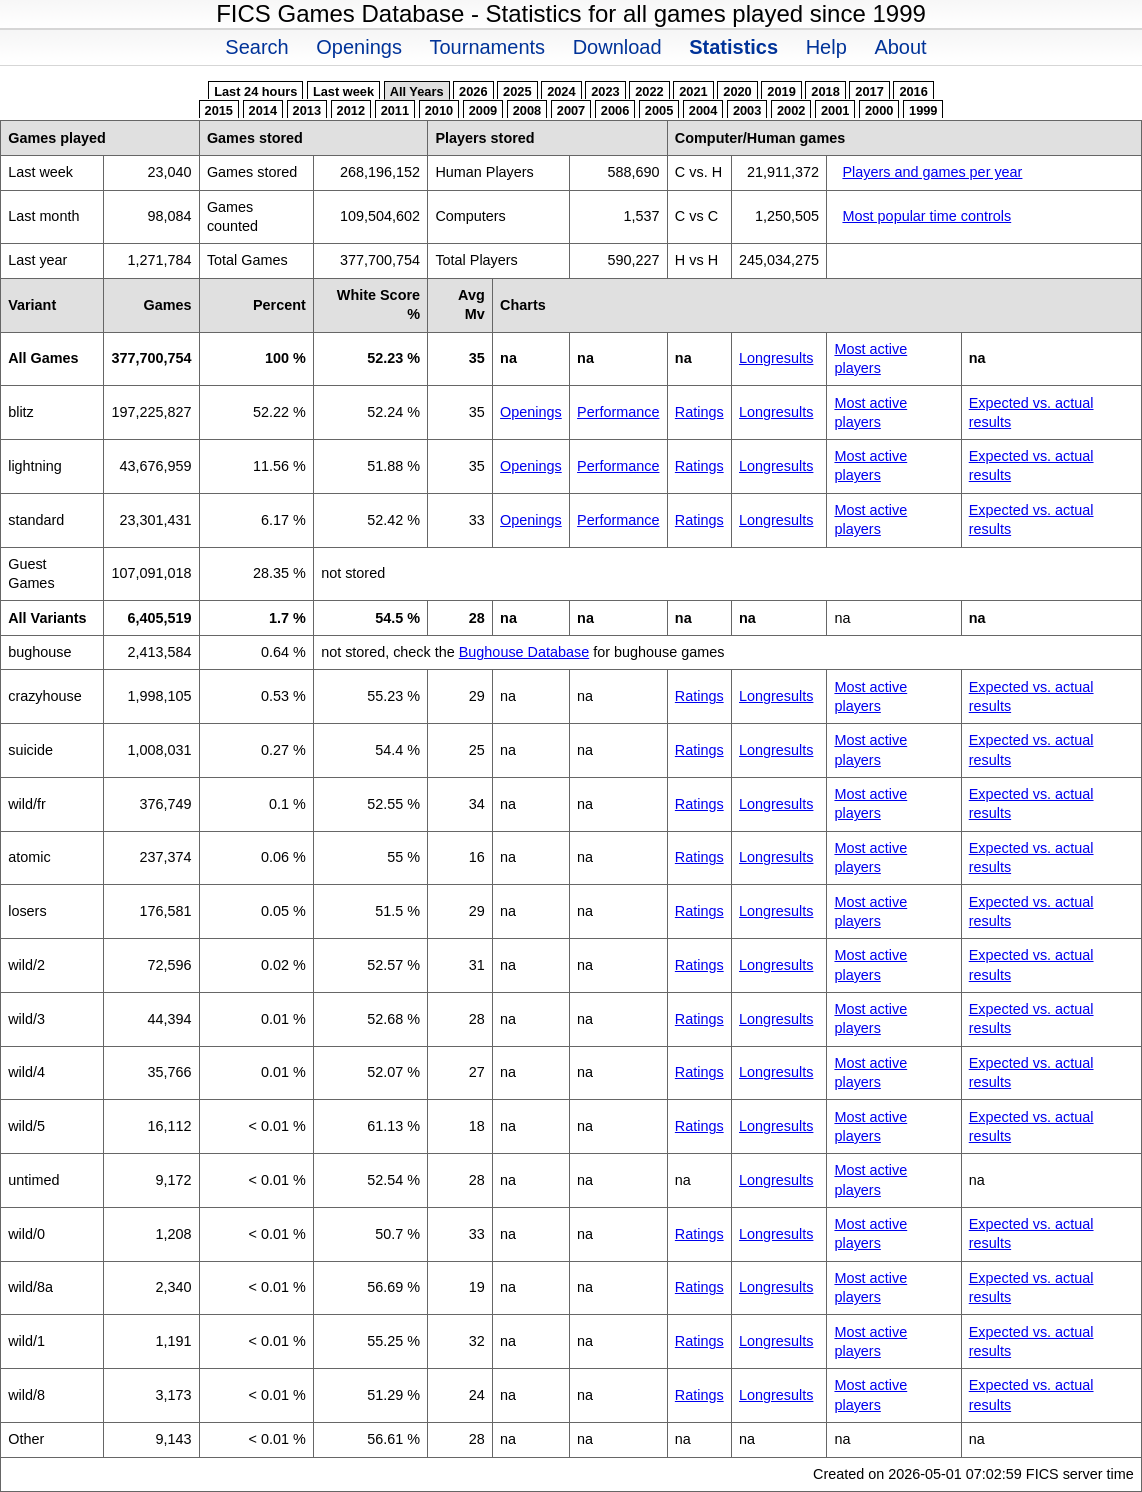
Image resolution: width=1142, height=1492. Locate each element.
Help (826, 47)
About (900, 47)
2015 (219, 110)
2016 (913, 91)
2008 (527, 110)
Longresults (776, 358)
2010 (439, 110)
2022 (649, 91)
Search (256, 47)
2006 (615, 110)
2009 (483, 110)
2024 (561, 91)
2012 (351, 110)
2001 (835, 110)
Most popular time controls (926, 216)
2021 (693, 91)
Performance (618, 412)
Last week (343, 91)
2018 (825, 91)
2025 (517, 91)
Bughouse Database (524, 652)
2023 (605, 91)
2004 (703, 110)
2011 (395, 110)
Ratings (699, 412)
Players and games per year (932, 172)
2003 (747, 110)
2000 (879, 110)
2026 (473, 91)
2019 (781, 91)
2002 (791, 110)
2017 (869, 91)
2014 (263, 110)
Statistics (733, 47)
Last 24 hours (255, 91)
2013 (307, 110)
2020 (737, 91)
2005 (659, 110)
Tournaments (487, 47)
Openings (359, 47)
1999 (923, 110)
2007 (571, 110)
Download (617, 47)
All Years (417, 91)
